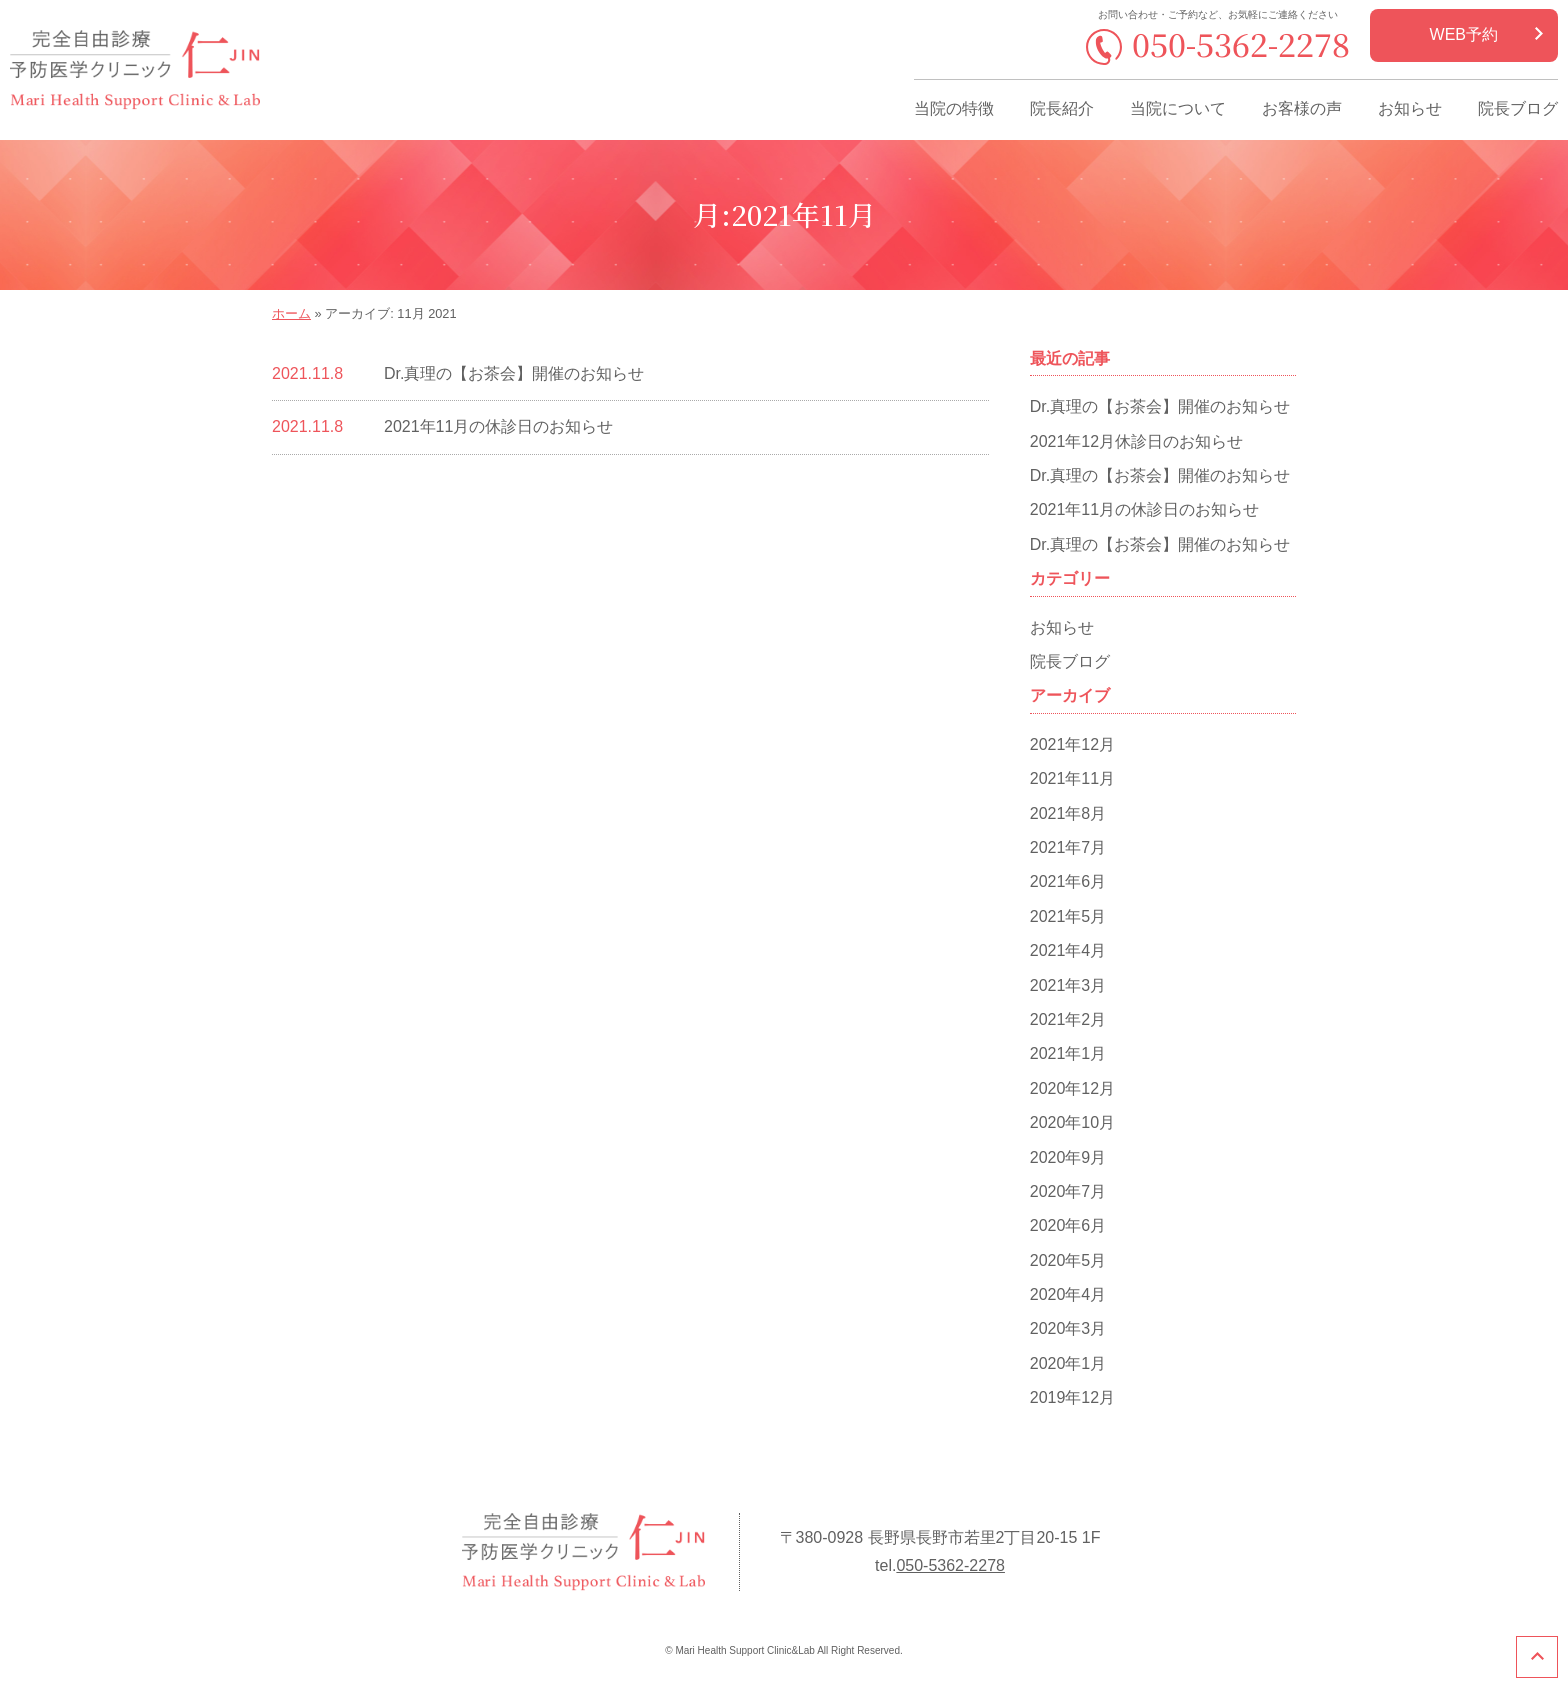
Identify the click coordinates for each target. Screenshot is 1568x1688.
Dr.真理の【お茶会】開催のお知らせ (514, 373)
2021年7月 (1068, 847)
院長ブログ (1518, 108)
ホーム (291, 313)
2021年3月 (1068, 985)
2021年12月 (1072, 744)
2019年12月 (1072, 1397)
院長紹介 (1062, 108)
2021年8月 (1068, 813)
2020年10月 (1072, 1122)
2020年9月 (1068, 1157)
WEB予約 (1464, 34)
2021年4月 (1068, 950)
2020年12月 (1072, 1088)
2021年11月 (1072, 778)
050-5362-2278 (1241, 43)
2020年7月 (1068, 1191)
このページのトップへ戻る (1537, 1657)
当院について (1178, 108)
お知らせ (1410, 108)
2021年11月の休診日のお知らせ (498, 426)
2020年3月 (1068, 1328)
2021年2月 (1068, 1019)
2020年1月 (1068, 1363)
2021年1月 (1068, 1053)
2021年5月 (1068, 916)
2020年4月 (1068, 1294)
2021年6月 (1068, 881)
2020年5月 (1068, 1260)
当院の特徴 (954, 108)
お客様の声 (1302, 108)
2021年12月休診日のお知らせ (1136, 441)
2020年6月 (1068, 1225)
